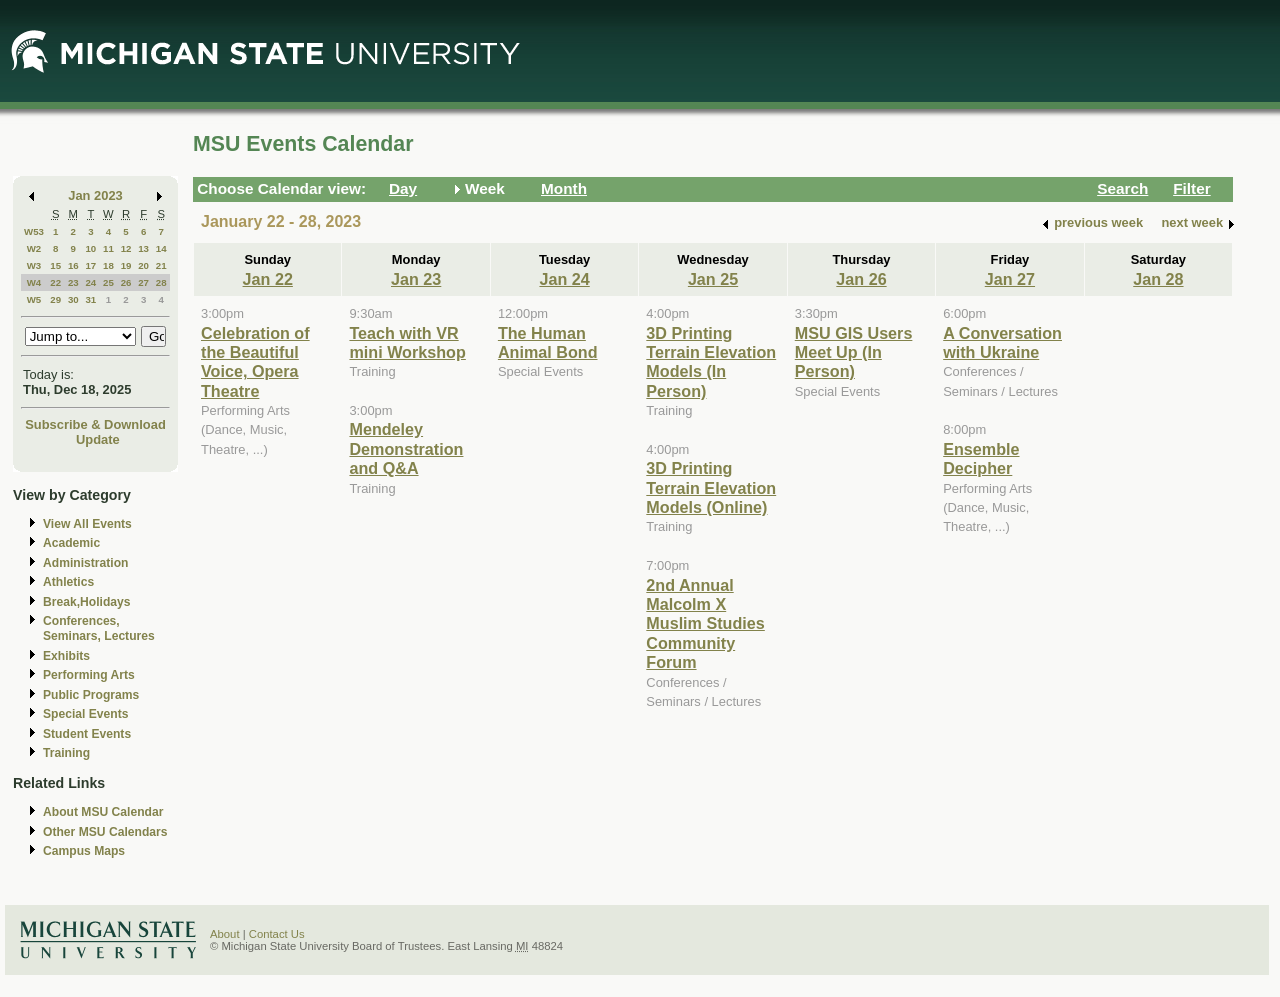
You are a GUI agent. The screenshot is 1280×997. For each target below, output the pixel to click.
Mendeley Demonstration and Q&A (406, 448)
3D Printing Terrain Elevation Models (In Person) (711, 362)
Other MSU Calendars (105, 832)
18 (108, 265)
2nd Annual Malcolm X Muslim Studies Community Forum (705, 624)
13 (143, 248)
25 (108, 282)
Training (66, 753)
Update (98, 439)
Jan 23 (416, 279)
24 (90, 282)
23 (73, 282)
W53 (34, 231)
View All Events (87, 524)
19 (126, 265)
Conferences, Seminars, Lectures (99, 628)
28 (161, 282)
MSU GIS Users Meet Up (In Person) (854, 352)
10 (90, 248)
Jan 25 (713, 279)
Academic (71, 543)
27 (143, 282)
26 (126, 282)
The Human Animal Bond (548, 342)
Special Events (85, 714)
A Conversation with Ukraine (1002, 342)
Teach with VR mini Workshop (407, 342)
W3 (34, 265)
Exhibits (66, 656)
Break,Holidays (87, 602)
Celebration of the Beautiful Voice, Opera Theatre (255, 362)
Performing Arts (89, 675)
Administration (85, 563)
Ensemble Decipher (981, 458)
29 (55, 299)
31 (90, 299)
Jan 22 (268, 279)
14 (161, 248)
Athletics (68, 582)
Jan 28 (1158, 279)
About (225, 934)
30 (73, 299)
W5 (34, 299)
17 (90, 265)
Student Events (87, 734)
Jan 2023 (95, 195)
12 (126, 248)
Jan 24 (564, 279)
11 (108, 248)
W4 (34, 282)
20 (143, 265)
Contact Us (277, 934)
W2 (34, 248)
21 (161, 265)
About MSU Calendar (103, 812)
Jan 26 (861, 279)
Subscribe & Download (95, 424)
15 (55, 265)
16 (73, 265)
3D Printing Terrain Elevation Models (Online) (711, 487)
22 (55, 282)
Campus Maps (84, 851)
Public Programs (91, 695)
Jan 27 (1010, 279)
